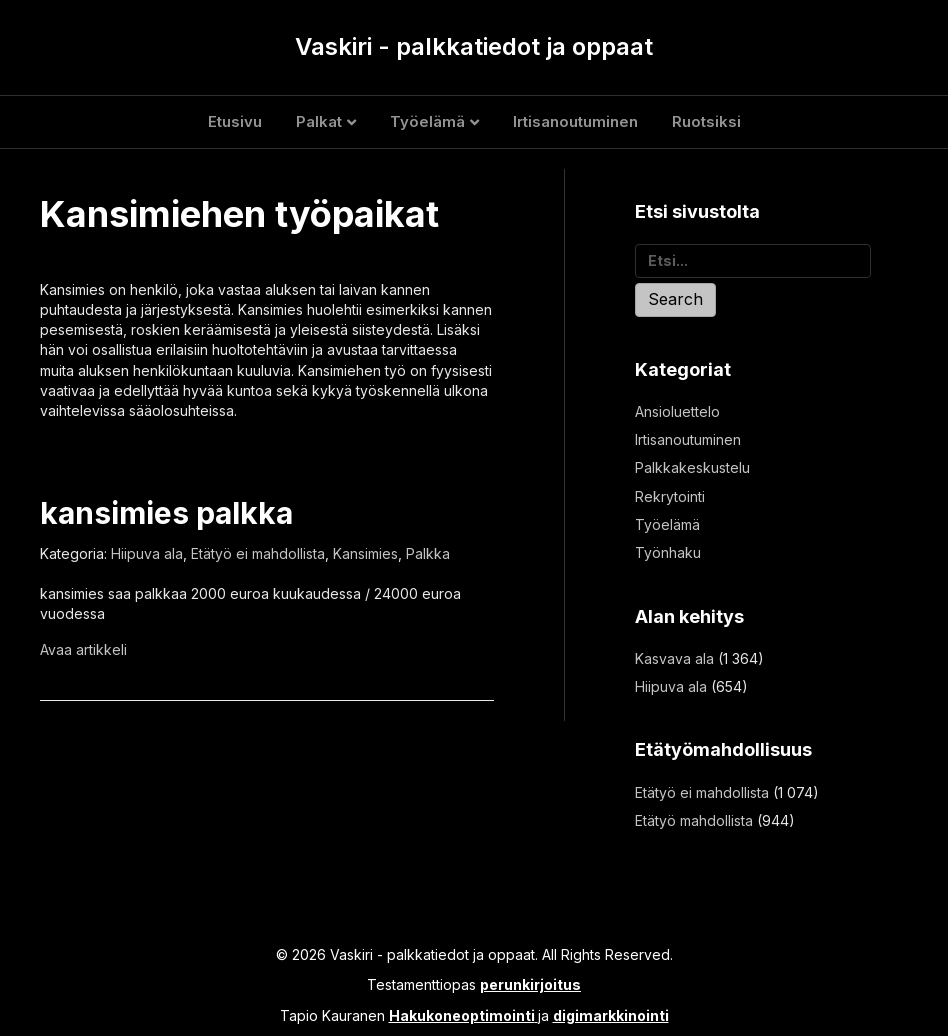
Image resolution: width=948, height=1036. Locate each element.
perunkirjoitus (530, 984)
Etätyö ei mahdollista (258, 553)
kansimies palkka (166, 513)
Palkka (428, 553)
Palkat (319, 121)
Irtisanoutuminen (575, 121)
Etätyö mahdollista (694, 820)
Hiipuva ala (147, 553)
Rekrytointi (670, 496)
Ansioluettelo (677, 411)
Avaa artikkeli (83, 649)
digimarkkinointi (611, 1015)
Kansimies (365, 553)
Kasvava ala (674, 658)
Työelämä (427, 121)
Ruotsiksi (706, 121)
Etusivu (235, 121)
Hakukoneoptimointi (462, 1015)
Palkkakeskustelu (692, 467)
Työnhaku (668, 552)
